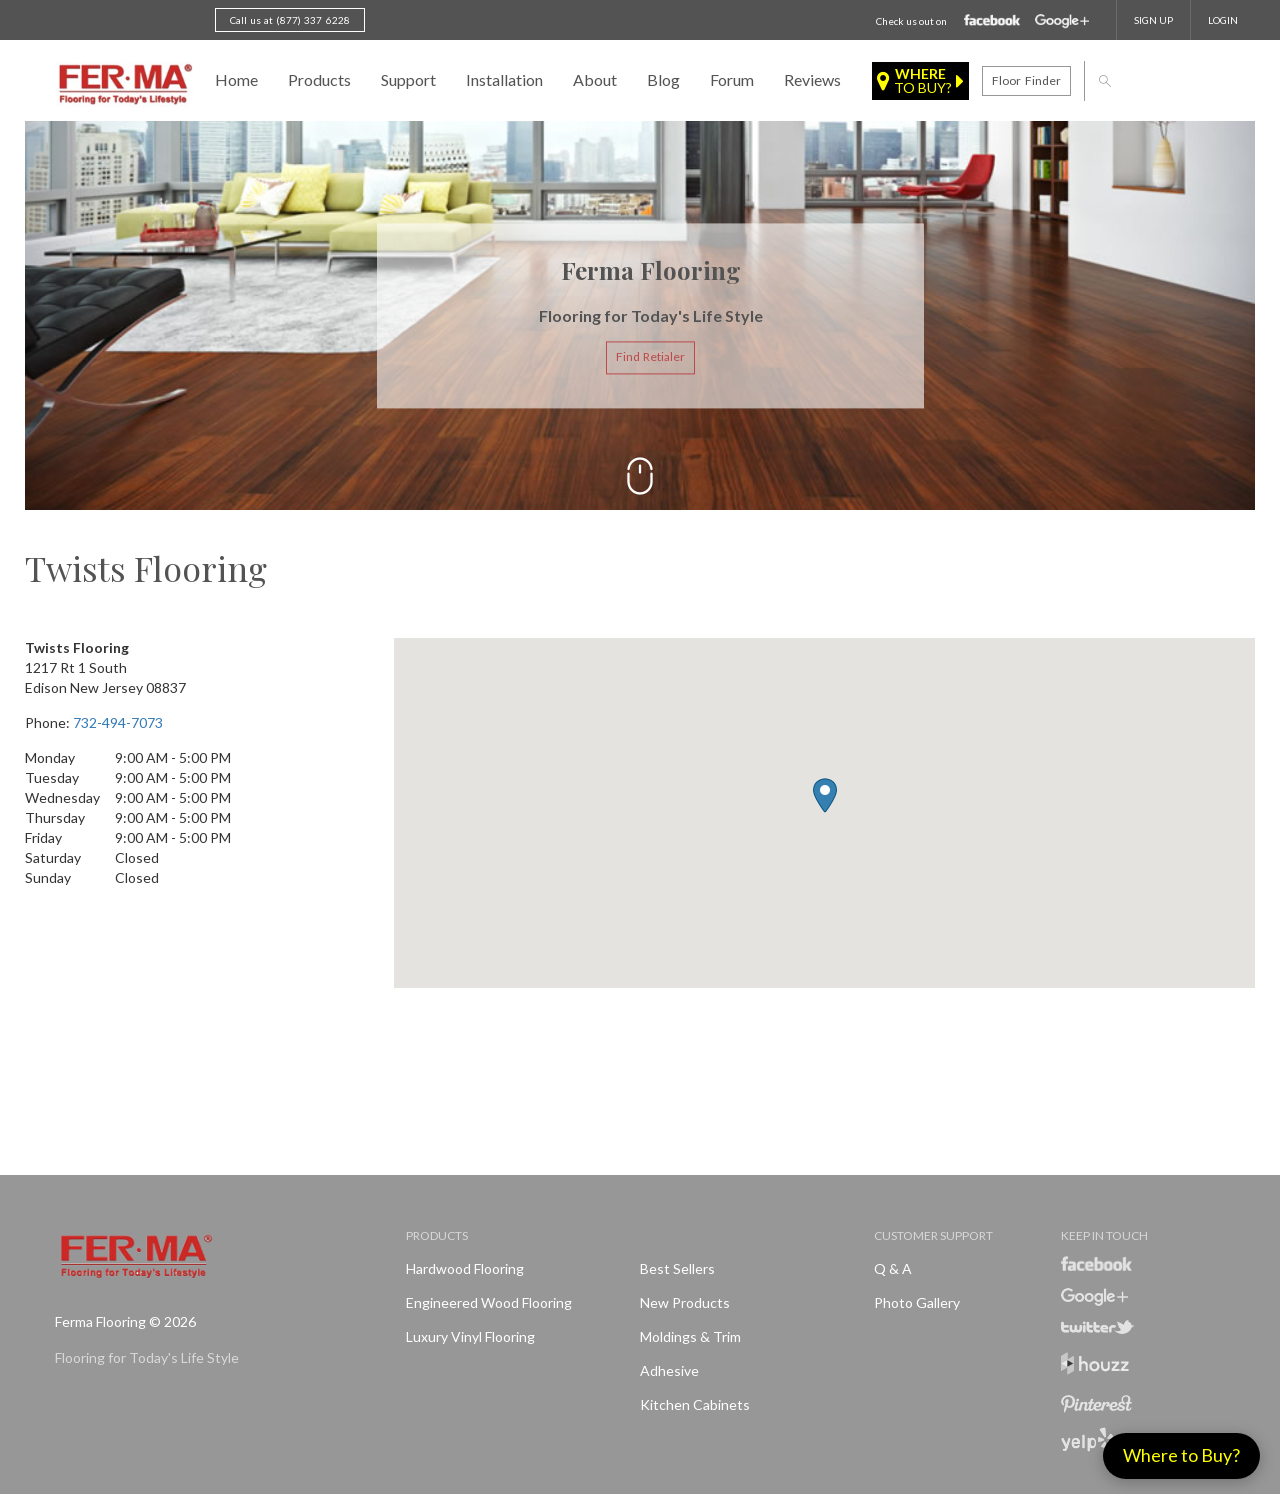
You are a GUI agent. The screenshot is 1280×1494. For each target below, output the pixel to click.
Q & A (893, 1268)
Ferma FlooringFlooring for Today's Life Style (122, 85)
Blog (663, 79)
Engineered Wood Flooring (489, 1302)
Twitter (1097, 1327)
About (595, 79)
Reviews (812, 79)
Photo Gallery (917, 1302)
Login (1223, 20)
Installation (504, 79)
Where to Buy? (1181, 1455)
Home (236, 79)
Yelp (1087, 1439)
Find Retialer (650, 357)
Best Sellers (677, 1268)
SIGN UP (1153, 20)
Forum (732, 79)
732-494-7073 (118, 722)
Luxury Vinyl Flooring (470, 1336)
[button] (825, 795)
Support (408, 79)
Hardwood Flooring (465, 1268)
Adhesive (669, 1370)
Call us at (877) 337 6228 (290, 20)
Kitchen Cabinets (695, 1404)
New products (685, 1302)
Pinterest (1096, 1404)
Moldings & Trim (690, 1336)
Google (1062, 21)
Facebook (992, 21)
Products (319, 79)
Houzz (1095, 1366)
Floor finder (1026, 80)
